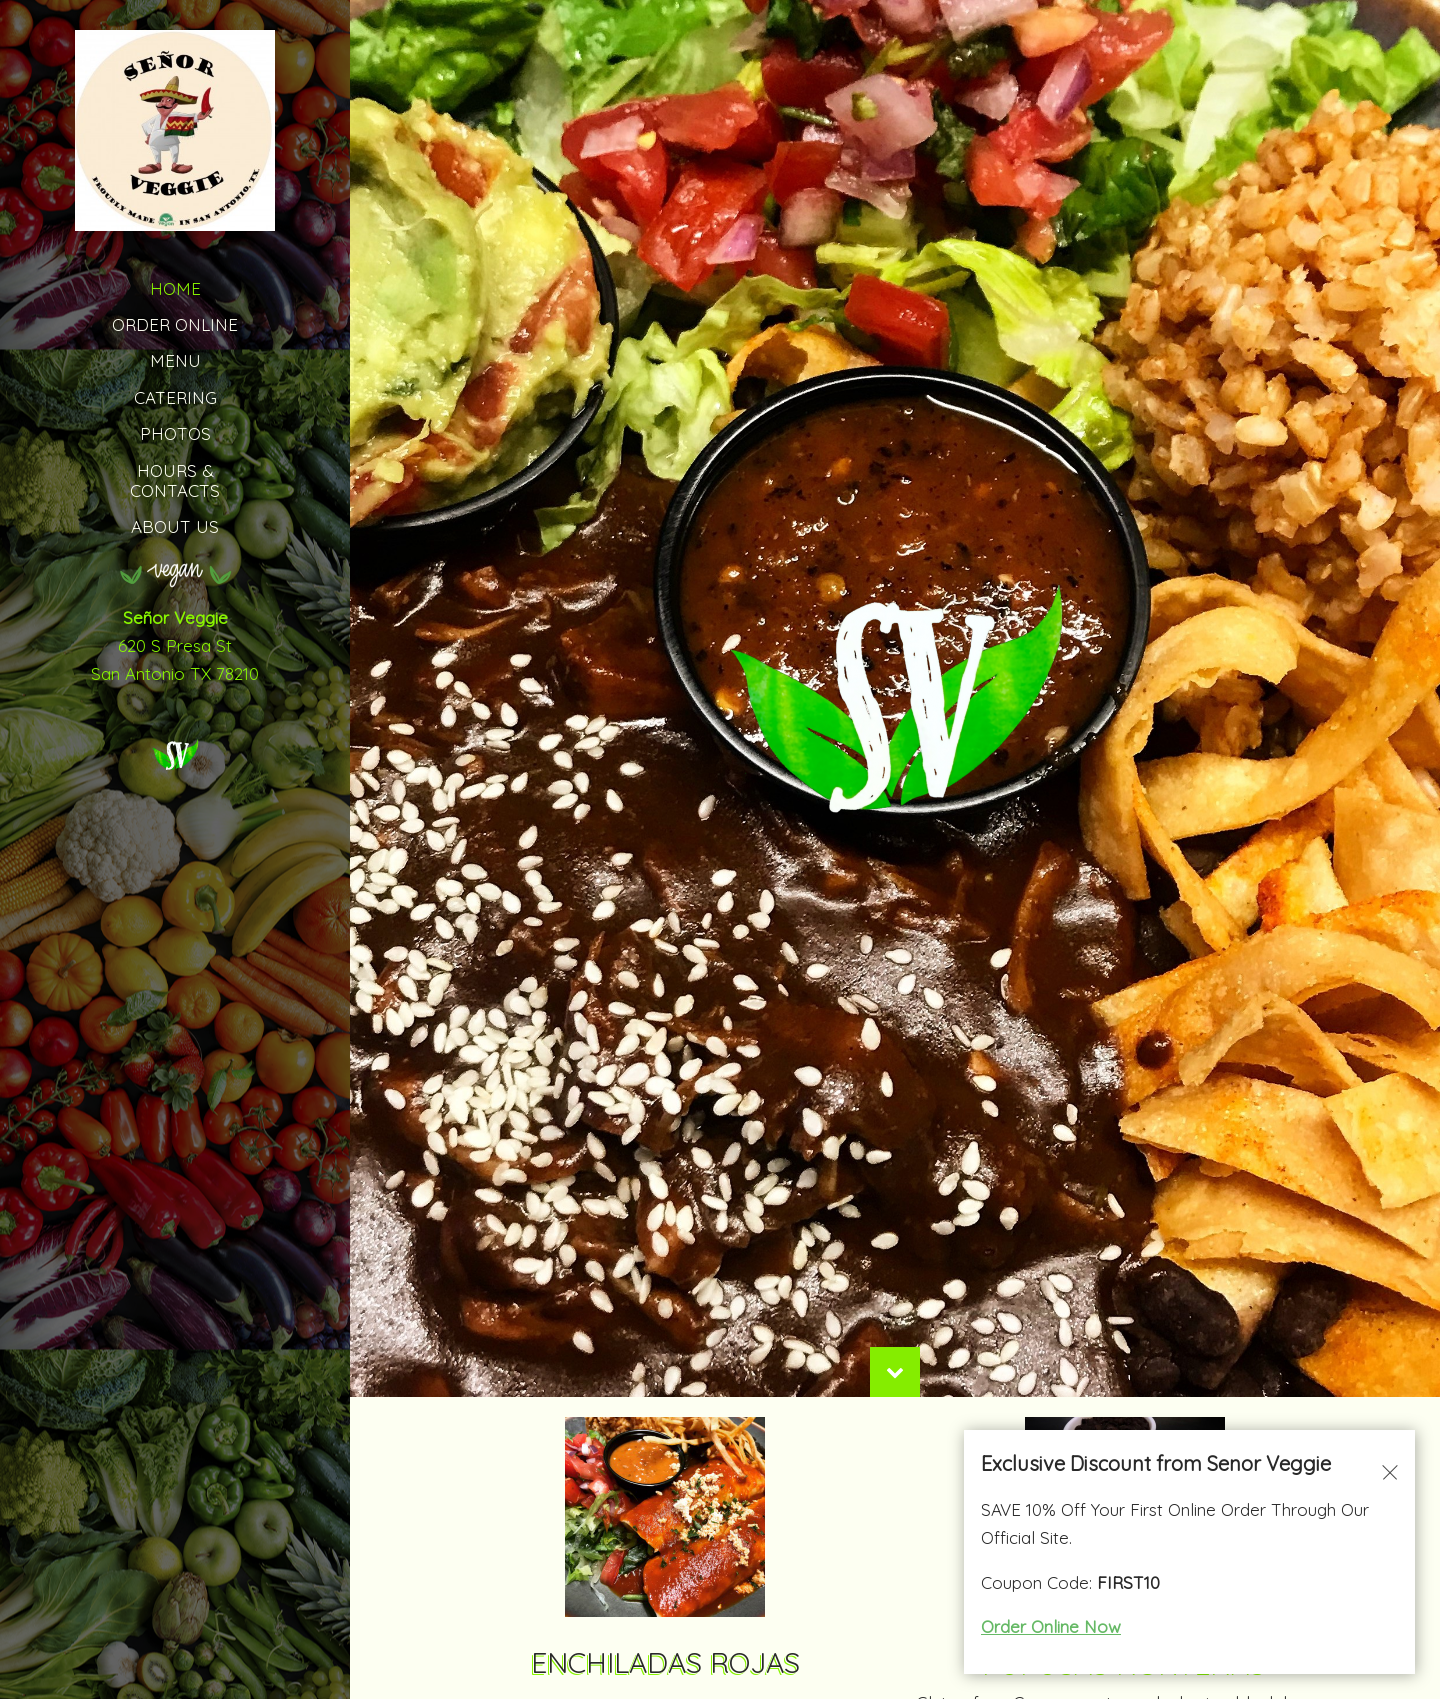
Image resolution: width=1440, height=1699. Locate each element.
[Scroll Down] (895, 1427)
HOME (175, 288)
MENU (175, 360)
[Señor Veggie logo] (175, 751)
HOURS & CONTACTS (175, 480)
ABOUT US (175, 526)
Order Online (175, 324)
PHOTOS (175, 433)
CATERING (175, 397)
